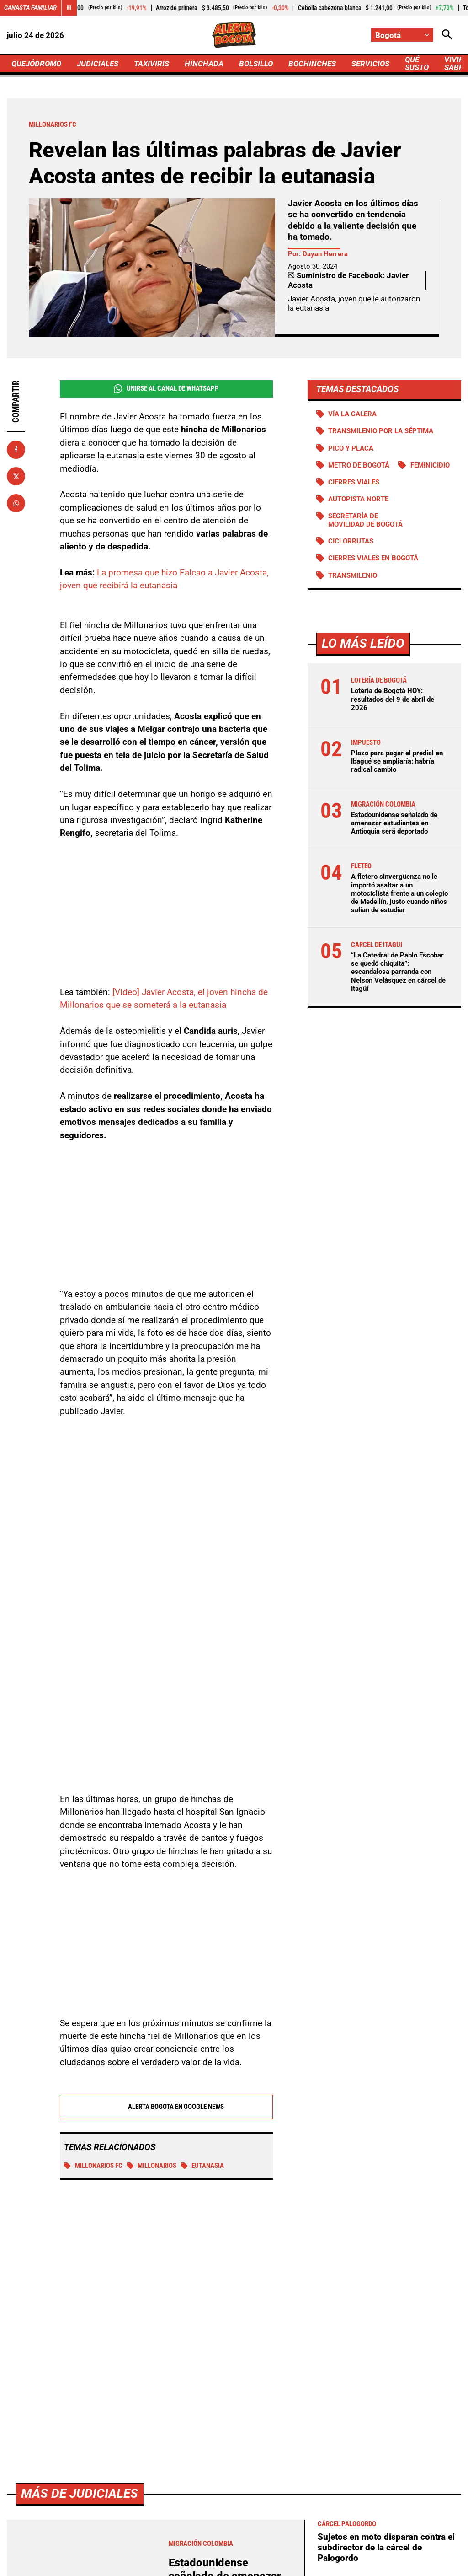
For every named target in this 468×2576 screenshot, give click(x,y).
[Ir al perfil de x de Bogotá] (202, 2475)
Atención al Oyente (287, 2549)
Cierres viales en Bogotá (373, 558)
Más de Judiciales (79, 2234)
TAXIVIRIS (151, 63)
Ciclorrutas (350, 541)
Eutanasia (202, 2166)
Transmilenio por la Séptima (380, 431)
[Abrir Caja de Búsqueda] (447, 35)
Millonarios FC (93, 2166)
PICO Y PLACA (350, 448)
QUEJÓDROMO (36, 63)
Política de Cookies (199, 2564)
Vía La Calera (352, 414)
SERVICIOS (370, 63)
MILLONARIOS (152, 2166)
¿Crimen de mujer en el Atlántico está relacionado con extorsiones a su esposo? (386, 2375)
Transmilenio (352, 575)
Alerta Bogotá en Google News (166, 2107)
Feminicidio (430, 465)
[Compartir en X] (16, 476)
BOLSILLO (256, 63)
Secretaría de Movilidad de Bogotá (365, 520)
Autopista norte (358, 499)
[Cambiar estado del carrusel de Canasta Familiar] (69, 8)
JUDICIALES (97, 63)
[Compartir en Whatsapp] (16, 503)
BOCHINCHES (312, 63)
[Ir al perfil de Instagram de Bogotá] (232, 2475)
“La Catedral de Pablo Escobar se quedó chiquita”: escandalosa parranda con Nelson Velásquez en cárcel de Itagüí (398, 972)
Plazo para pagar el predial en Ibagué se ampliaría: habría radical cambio (397, 761)
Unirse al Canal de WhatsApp (166, 388)
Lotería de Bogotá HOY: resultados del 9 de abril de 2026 (392, 699)
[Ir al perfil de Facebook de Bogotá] (174, 2475)
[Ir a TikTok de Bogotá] (262, 2475)
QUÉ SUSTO (417, 63)
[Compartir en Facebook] (16, 450)
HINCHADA (204, 63)
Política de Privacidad (212, 2549)
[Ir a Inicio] (234, 35)
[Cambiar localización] (402, 35)
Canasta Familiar (30, 7)
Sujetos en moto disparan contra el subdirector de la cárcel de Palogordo (386, 2287)
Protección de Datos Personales (375, 2549)
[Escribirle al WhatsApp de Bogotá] (292, 2475)
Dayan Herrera (325, 254)
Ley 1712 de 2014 (270, 2564)
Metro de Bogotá (358, 465)
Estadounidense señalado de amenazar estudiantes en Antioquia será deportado (394, 823)
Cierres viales (353, 482)
